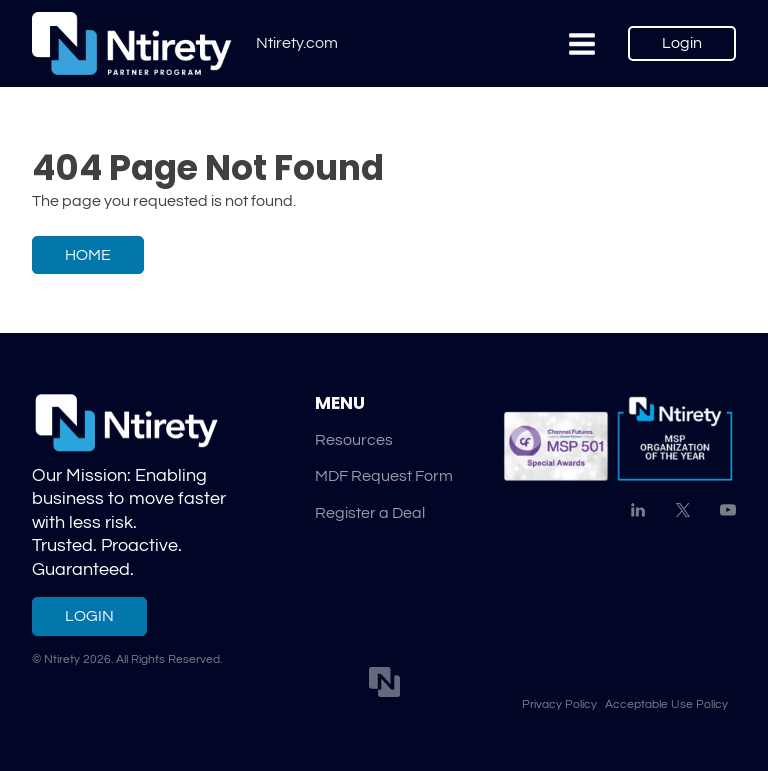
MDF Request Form (384, 476)
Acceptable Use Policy (666, 704)
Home (88, 255)
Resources (354, 440)
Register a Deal (370, 513)
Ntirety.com (297, 43)
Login (682, 43)
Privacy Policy (559, 704)
